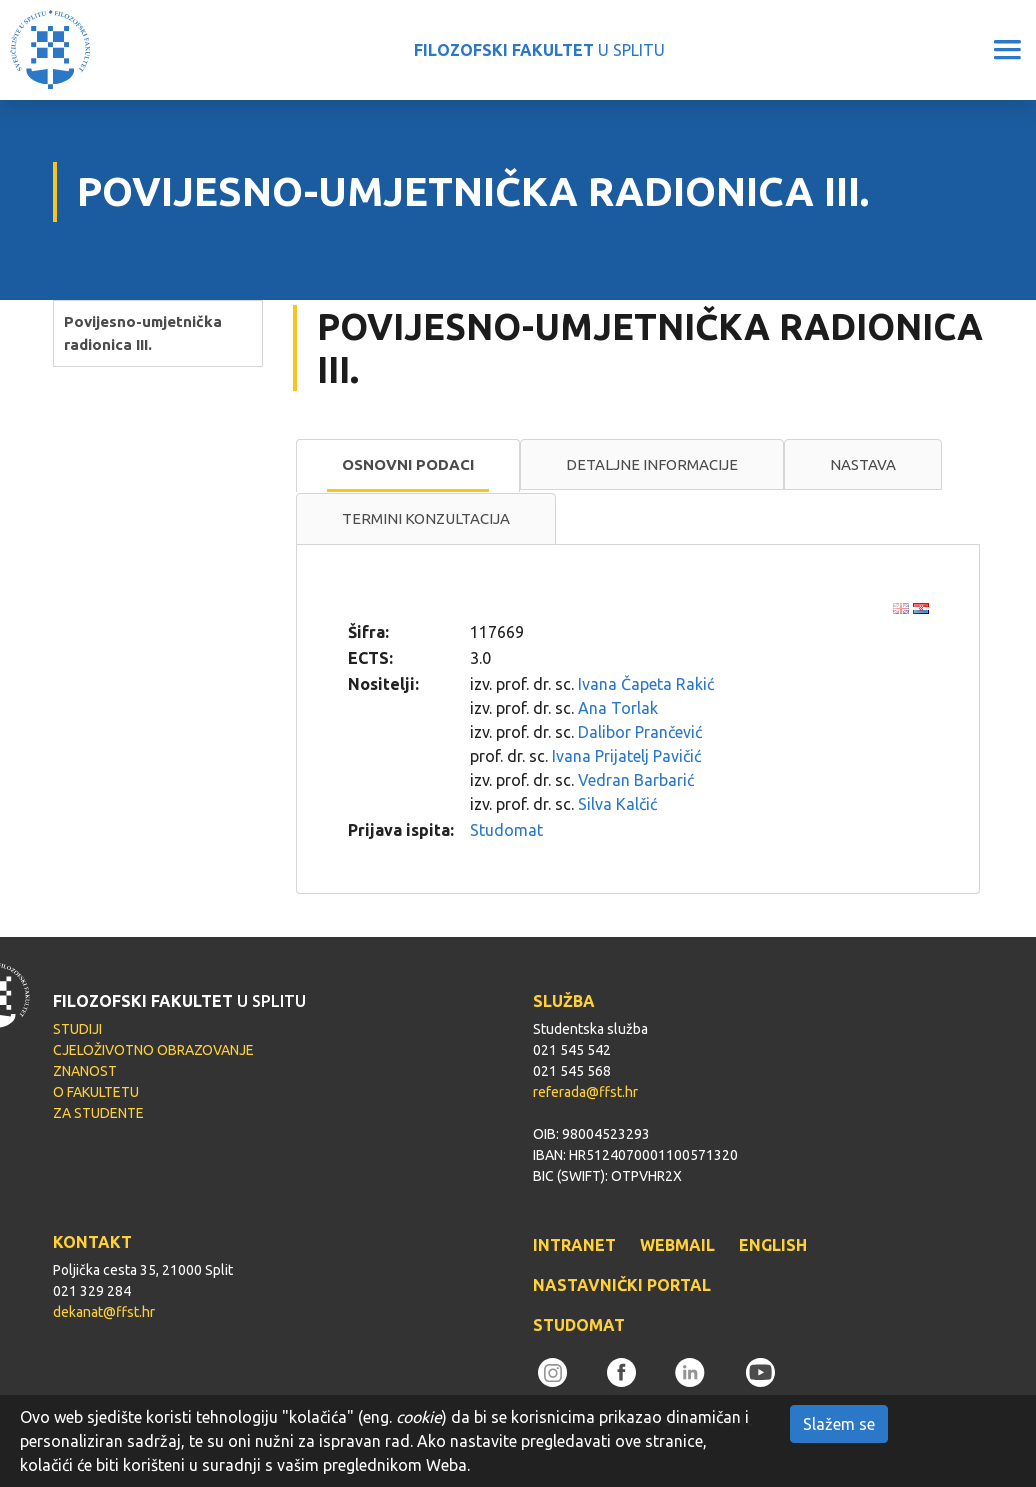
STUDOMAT (579, 1325)
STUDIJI (77, 1029)
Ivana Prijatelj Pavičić (626, 756)
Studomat (506, 830)
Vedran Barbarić (636, 780)
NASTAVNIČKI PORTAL (622, 1285)
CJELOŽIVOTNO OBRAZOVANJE (153, 1050)
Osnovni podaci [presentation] (408, 464)
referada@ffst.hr (585, 1092)
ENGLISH (773, 1245)
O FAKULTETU (96, 1092)
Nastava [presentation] (863, 464)
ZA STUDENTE (98, 1113)
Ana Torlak (618, 708)
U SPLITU (539, 50)
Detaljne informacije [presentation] (652, 464)
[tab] (408, 466)
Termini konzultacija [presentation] (426, 518)
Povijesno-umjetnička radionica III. (143, 333)
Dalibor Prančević (640, 732)
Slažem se (839, 1424)
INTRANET (574, 1245)
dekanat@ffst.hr (104, 1312)
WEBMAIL (677, 1245)
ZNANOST (85, 1071)
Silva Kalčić (617, 804)
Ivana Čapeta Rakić (646, 684)
